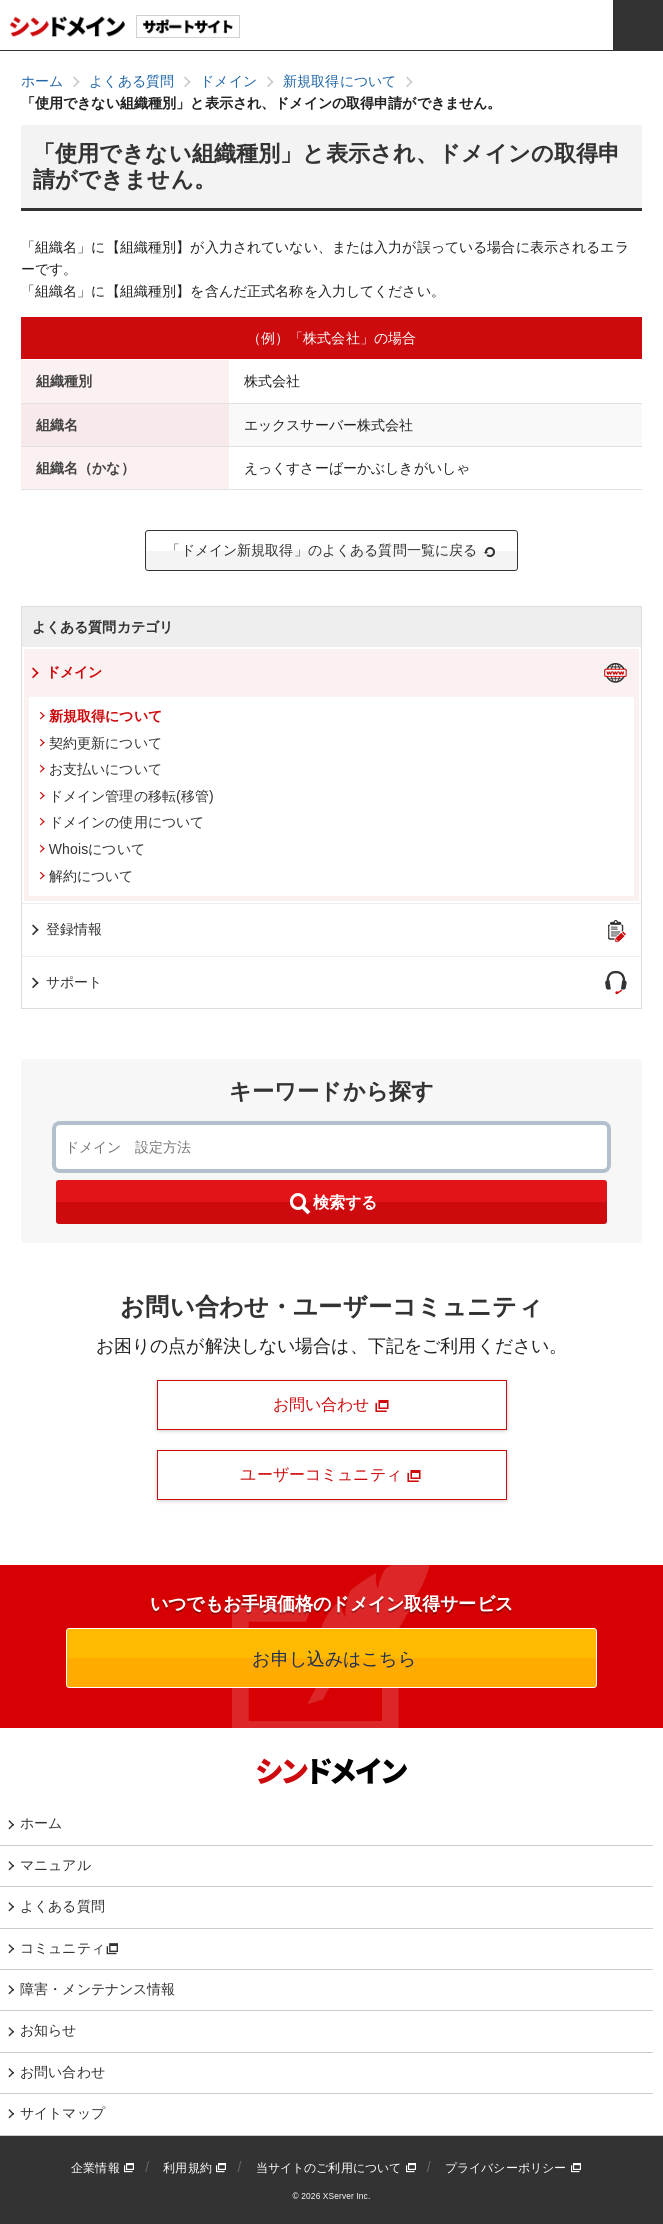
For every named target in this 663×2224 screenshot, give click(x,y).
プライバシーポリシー (513, 2168)
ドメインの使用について (122, 822)
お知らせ (48, 2030)
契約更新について (100, 743)
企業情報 (103, 2168)
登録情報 (65, 929)
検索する (332, 1204)
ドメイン (65, 672)
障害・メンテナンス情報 (98, 1989)
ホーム (41, 1823)
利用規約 (195, 2168)
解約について (86, 876)
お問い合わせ (332, 1405)
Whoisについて (92, 849)
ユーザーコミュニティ (331, 1475)
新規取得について (100, 716)
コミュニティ (69, 1948)
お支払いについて (100, 769)
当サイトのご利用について (336, 2168)
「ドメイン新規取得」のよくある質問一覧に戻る (331, 550)
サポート (65, 982)
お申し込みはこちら (331, 1659)
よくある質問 (62, 1906)
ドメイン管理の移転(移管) (126, 796)
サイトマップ (62, 2113)
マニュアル (55, 1865)
